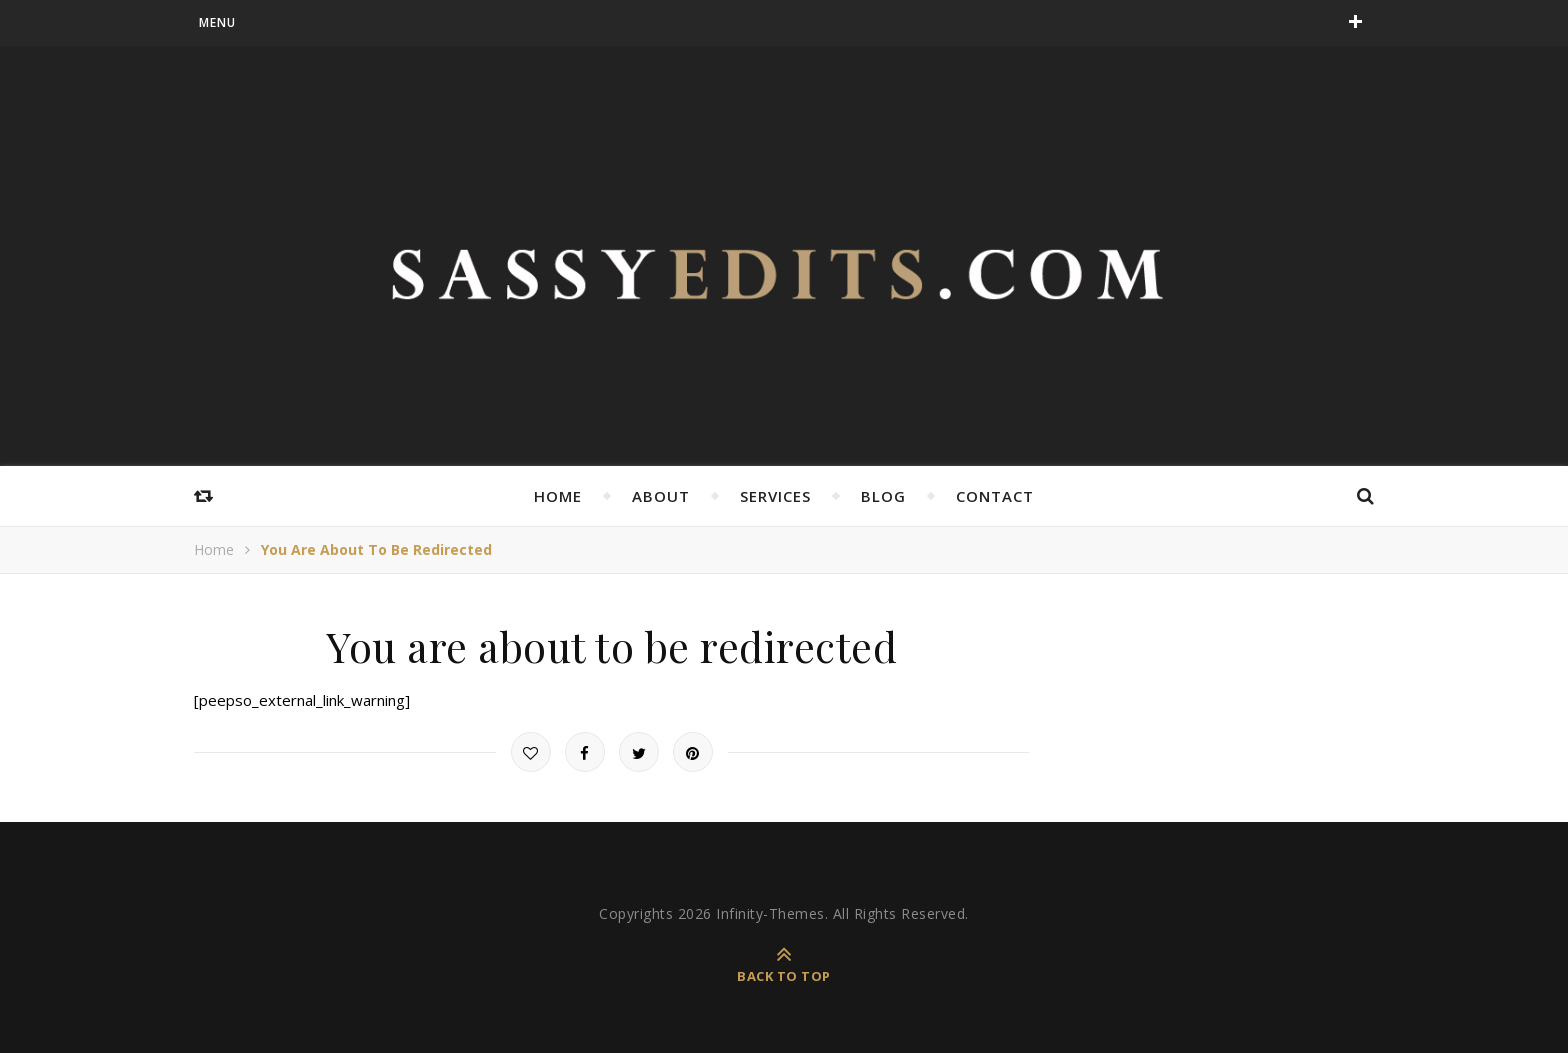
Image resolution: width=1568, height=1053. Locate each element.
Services (775, 496)
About (661, 496)
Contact (995, 496)
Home (558, 496)
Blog (883, 496)
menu (217, 22)
